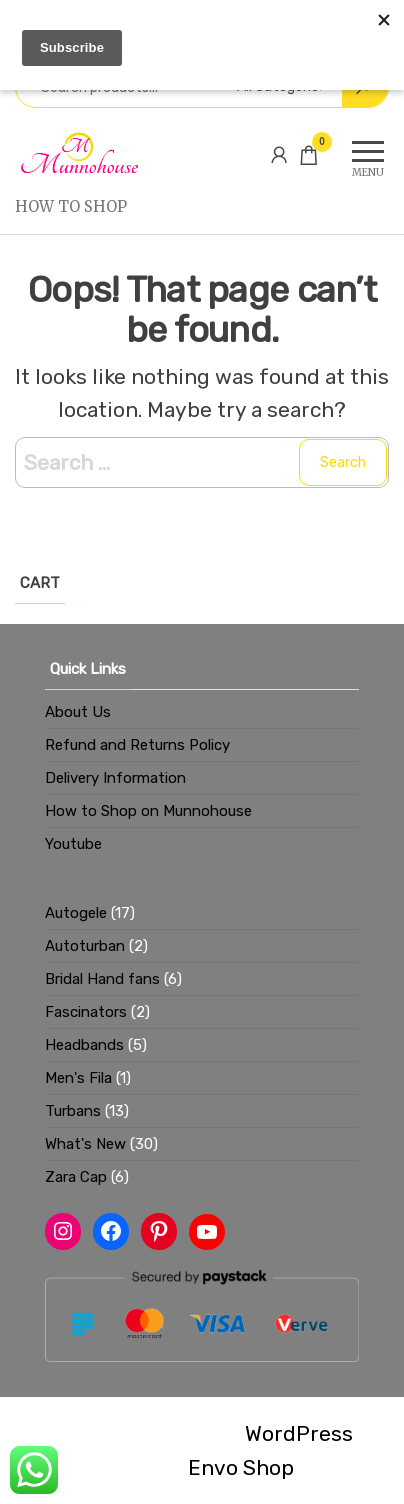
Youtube (73, 844)
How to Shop (71, 206)
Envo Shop (241, 1467)
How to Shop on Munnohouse (148, 811)
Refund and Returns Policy (137, 745)
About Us (78, 712)
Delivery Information (115, 778)
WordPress (299, 1433)
